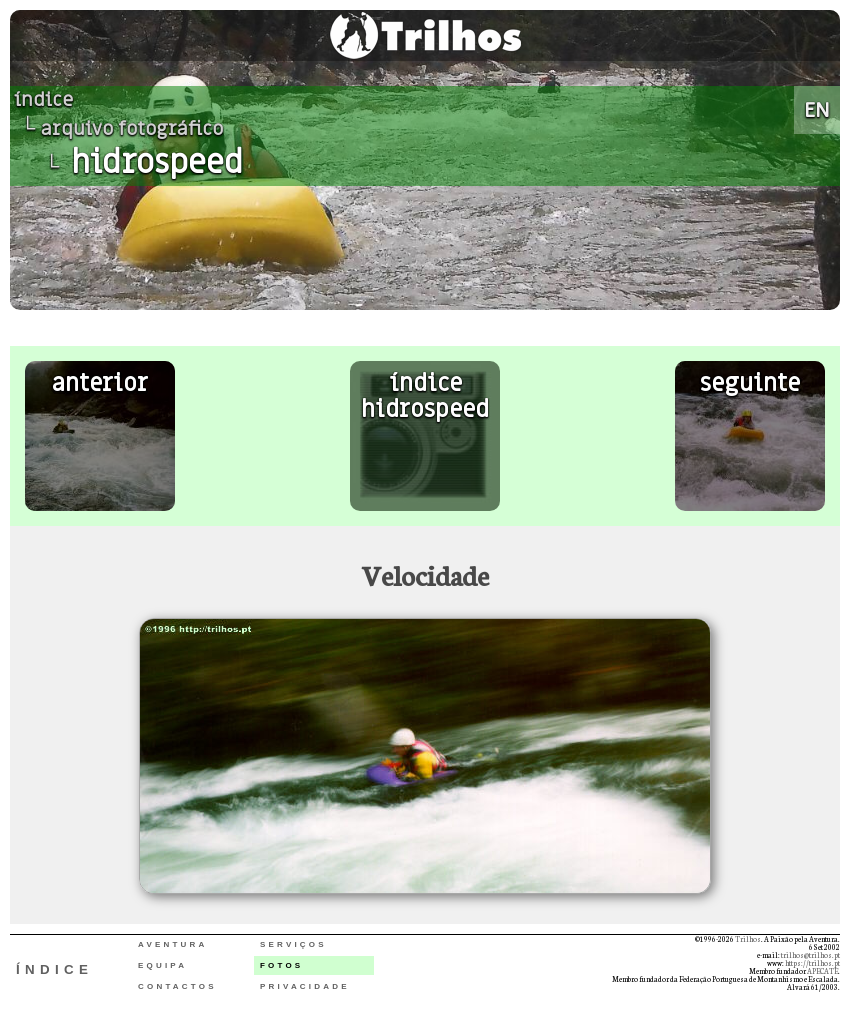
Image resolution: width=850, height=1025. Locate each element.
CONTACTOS (177, 986)
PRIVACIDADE (305, 986)
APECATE (822, 971)
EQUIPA (162, 965)
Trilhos (748, 939)
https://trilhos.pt (812, 963)
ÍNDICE (54, 969)
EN (817, 110)
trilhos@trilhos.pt (810, 955)
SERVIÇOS (293, 944)
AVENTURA (172, 944)
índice (43, 100)
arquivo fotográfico (132, 129)
